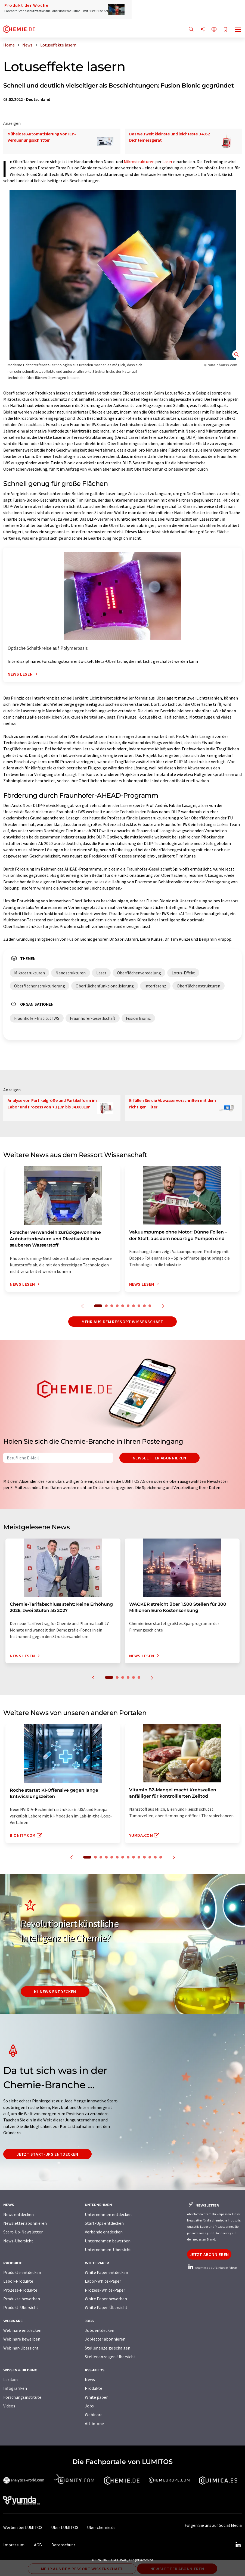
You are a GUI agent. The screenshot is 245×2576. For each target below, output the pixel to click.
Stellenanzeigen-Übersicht (110, 2356)
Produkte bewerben (21, 2298)
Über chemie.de (101, 2527)
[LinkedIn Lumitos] (238, 2544)
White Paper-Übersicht (106, 2307)
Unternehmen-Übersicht (108, 2249)
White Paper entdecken (106, 2272)
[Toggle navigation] (238, 29)
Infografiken (15, 2388)
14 (160, 1857)
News (90, 2379)
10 (149, 1305)
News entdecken (18, 2214)
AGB (38, 2544)
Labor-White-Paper (103, 2281)
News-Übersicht (18, 2240)
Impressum (13, 2544)
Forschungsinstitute (22, 2397)
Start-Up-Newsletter (23, 2232)
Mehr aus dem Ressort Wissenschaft (122, 1321)
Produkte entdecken (22, 2272)
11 (144, 1857)
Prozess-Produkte (20, 2290)
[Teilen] (202, 29)
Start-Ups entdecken (104, 2223)
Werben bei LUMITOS (22, 2527)
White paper (96, 2397)
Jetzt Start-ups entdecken (47, 2154)
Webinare (94, 2414)
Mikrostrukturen (139, 161)
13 (155, 1857)
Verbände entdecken (104, 2232)
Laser (167, 161)
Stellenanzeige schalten (107, 2348)
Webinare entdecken (22, 2330)
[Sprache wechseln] (214, 29)
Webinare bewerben (21, 2339)
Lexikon (10, 2379)
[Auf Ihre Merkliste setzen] (225, 30)
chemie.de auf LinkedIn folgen (212, 2268)
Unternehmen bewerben (108, 2240)
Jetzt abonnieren (209, 2254)
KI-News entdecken (55, 1991)
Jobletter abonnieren (105, 2339)
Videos (9, 2406)
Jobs (89, 2406)
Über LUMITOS (64, 2527)
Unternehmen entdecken (108, 2214)
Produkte (93, 2388)
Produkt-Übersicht (20, 2307)
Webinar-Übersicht (21, 2348)
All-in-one (94, 2423)
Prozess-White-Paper (105, 2290)
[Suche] (191, 29)
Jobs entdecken (99, 2330)
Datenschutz (63, 2544)
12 (149, 1857)
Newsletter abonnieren (159, 1458)
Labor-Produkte (18, 2281)
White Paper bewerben (106, 2298)
